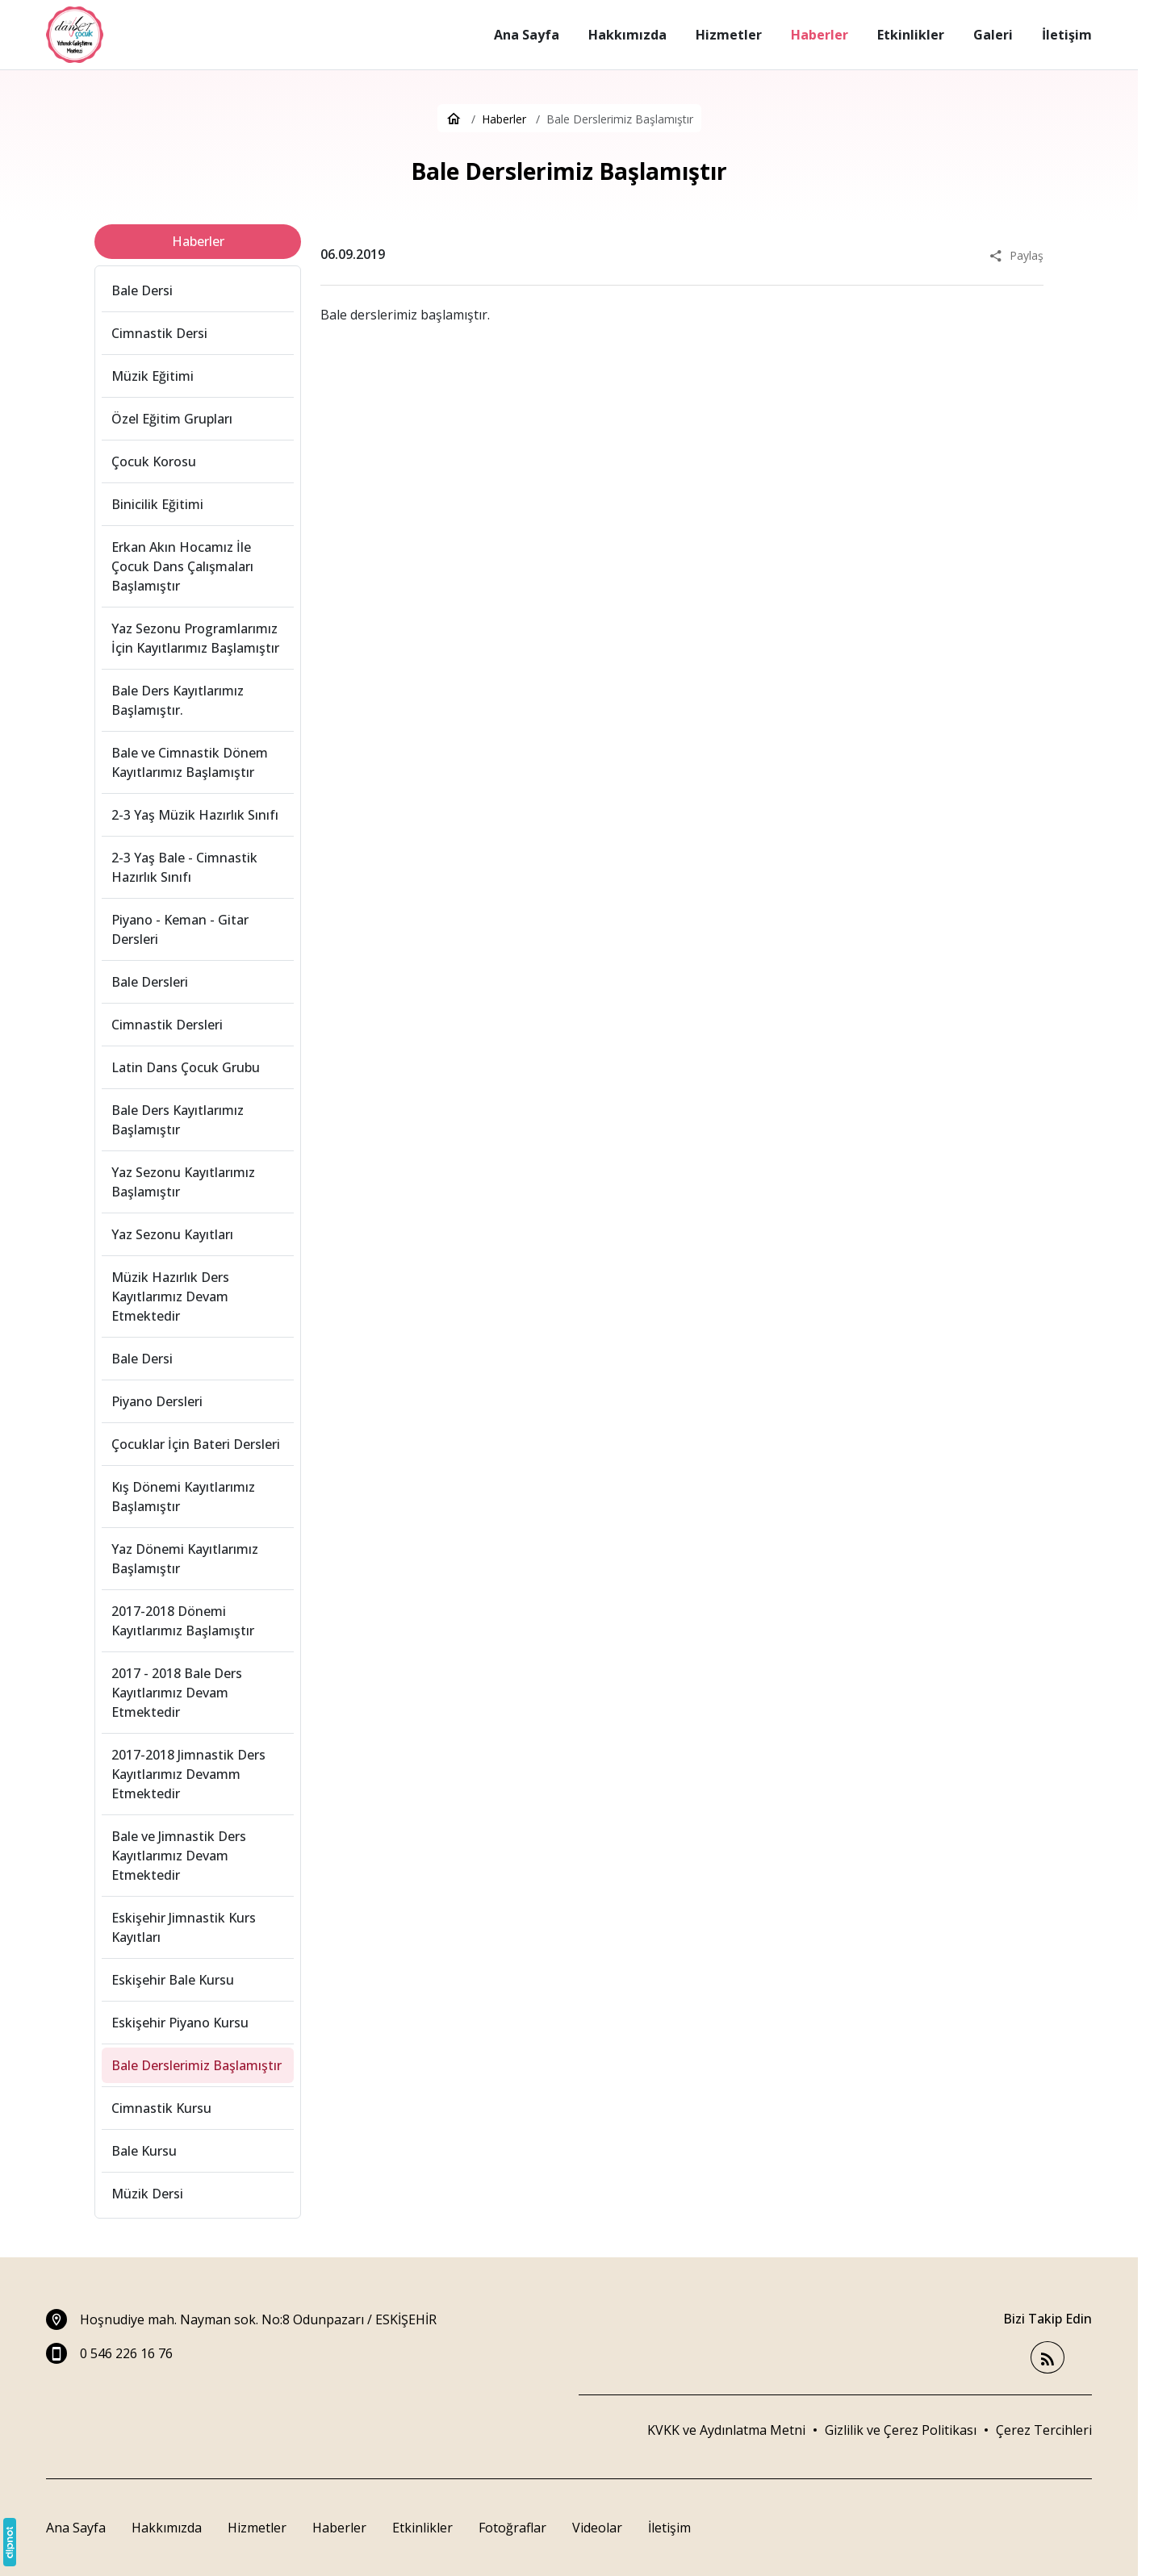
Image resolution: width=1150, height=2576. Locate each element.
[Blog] (1047, 2358)
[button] (1044, 2430)
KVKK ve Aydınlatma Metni (726, 2430)
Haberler (339, 2527)
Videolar (597, 2527)
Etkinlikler (422, 2527)
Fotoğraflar (512, 2527)
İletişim (669, 2527)
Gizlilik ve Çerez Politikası (900, 2430)
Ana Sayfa (76, 2527)
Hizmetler (257, 2527)
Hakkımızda (167, 2527)
